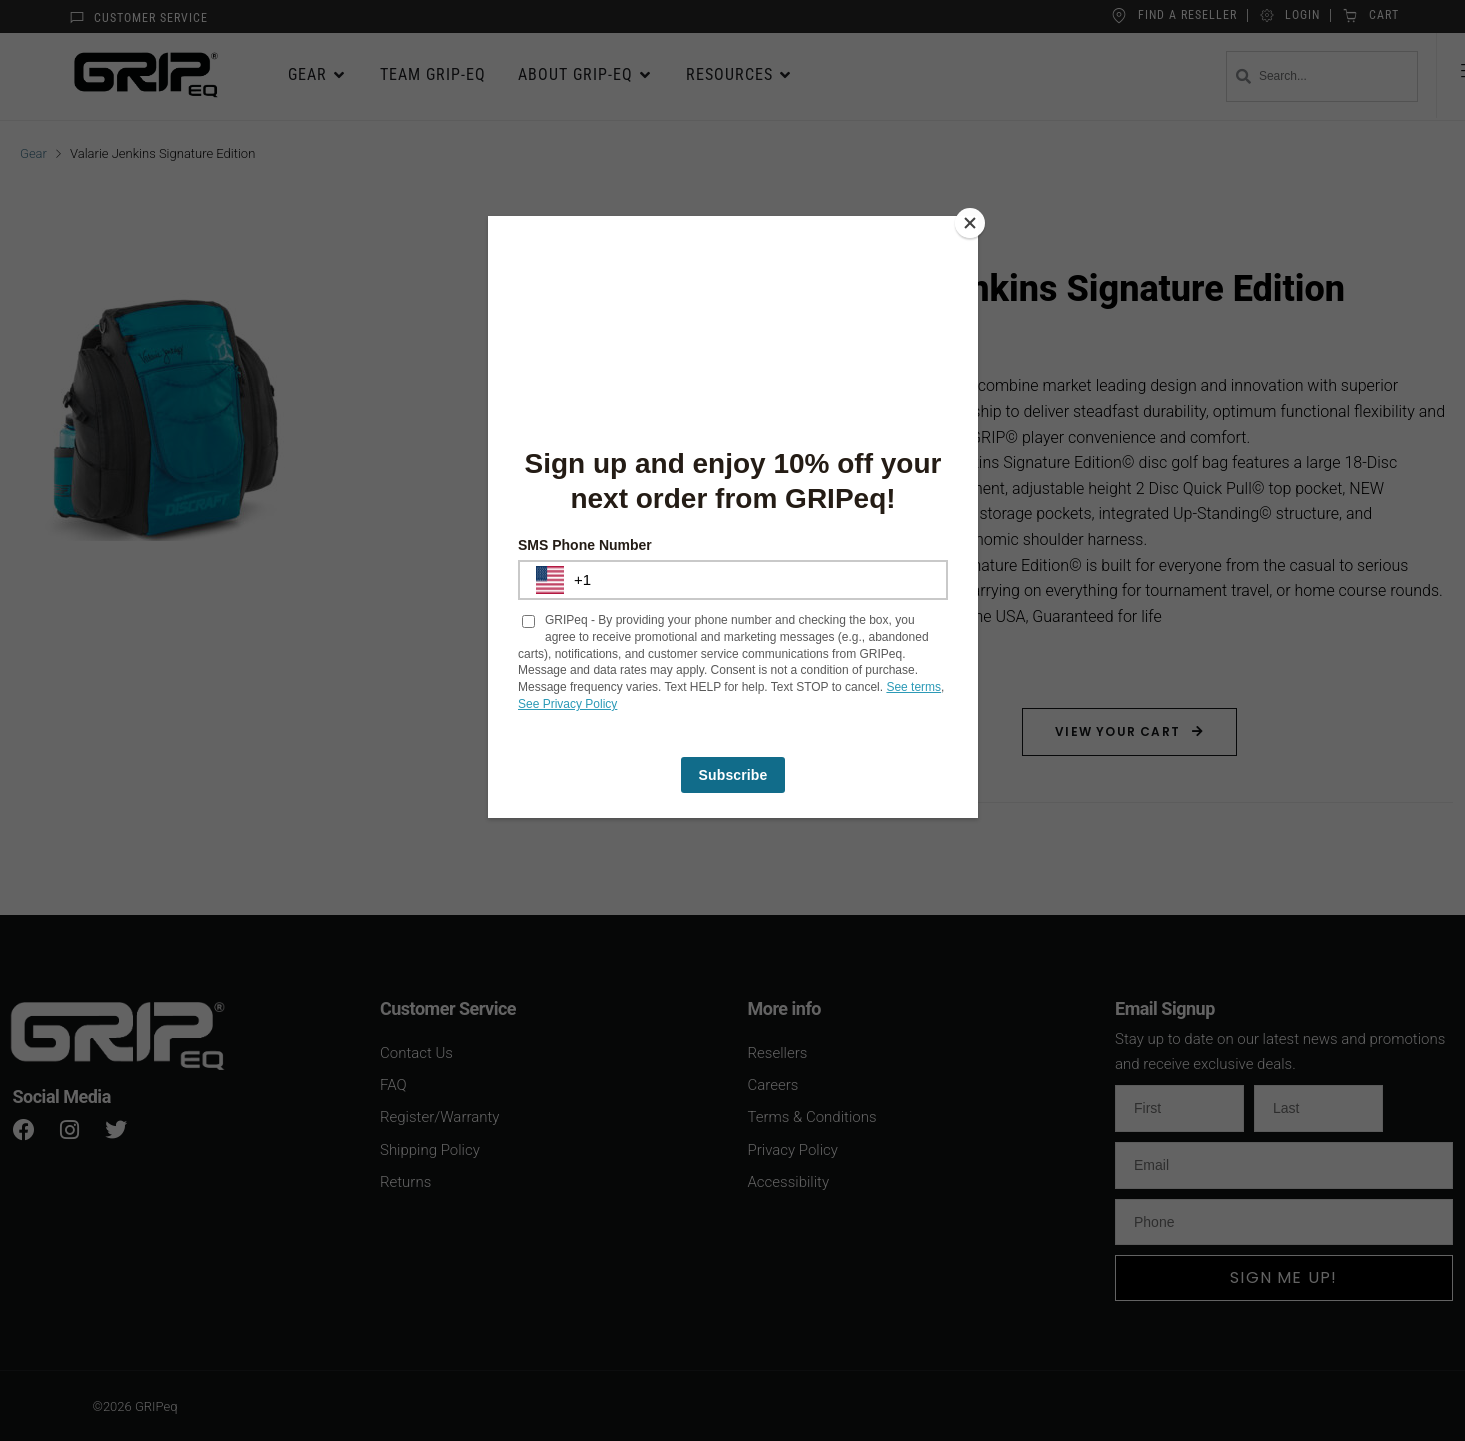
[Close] (973, 221)
